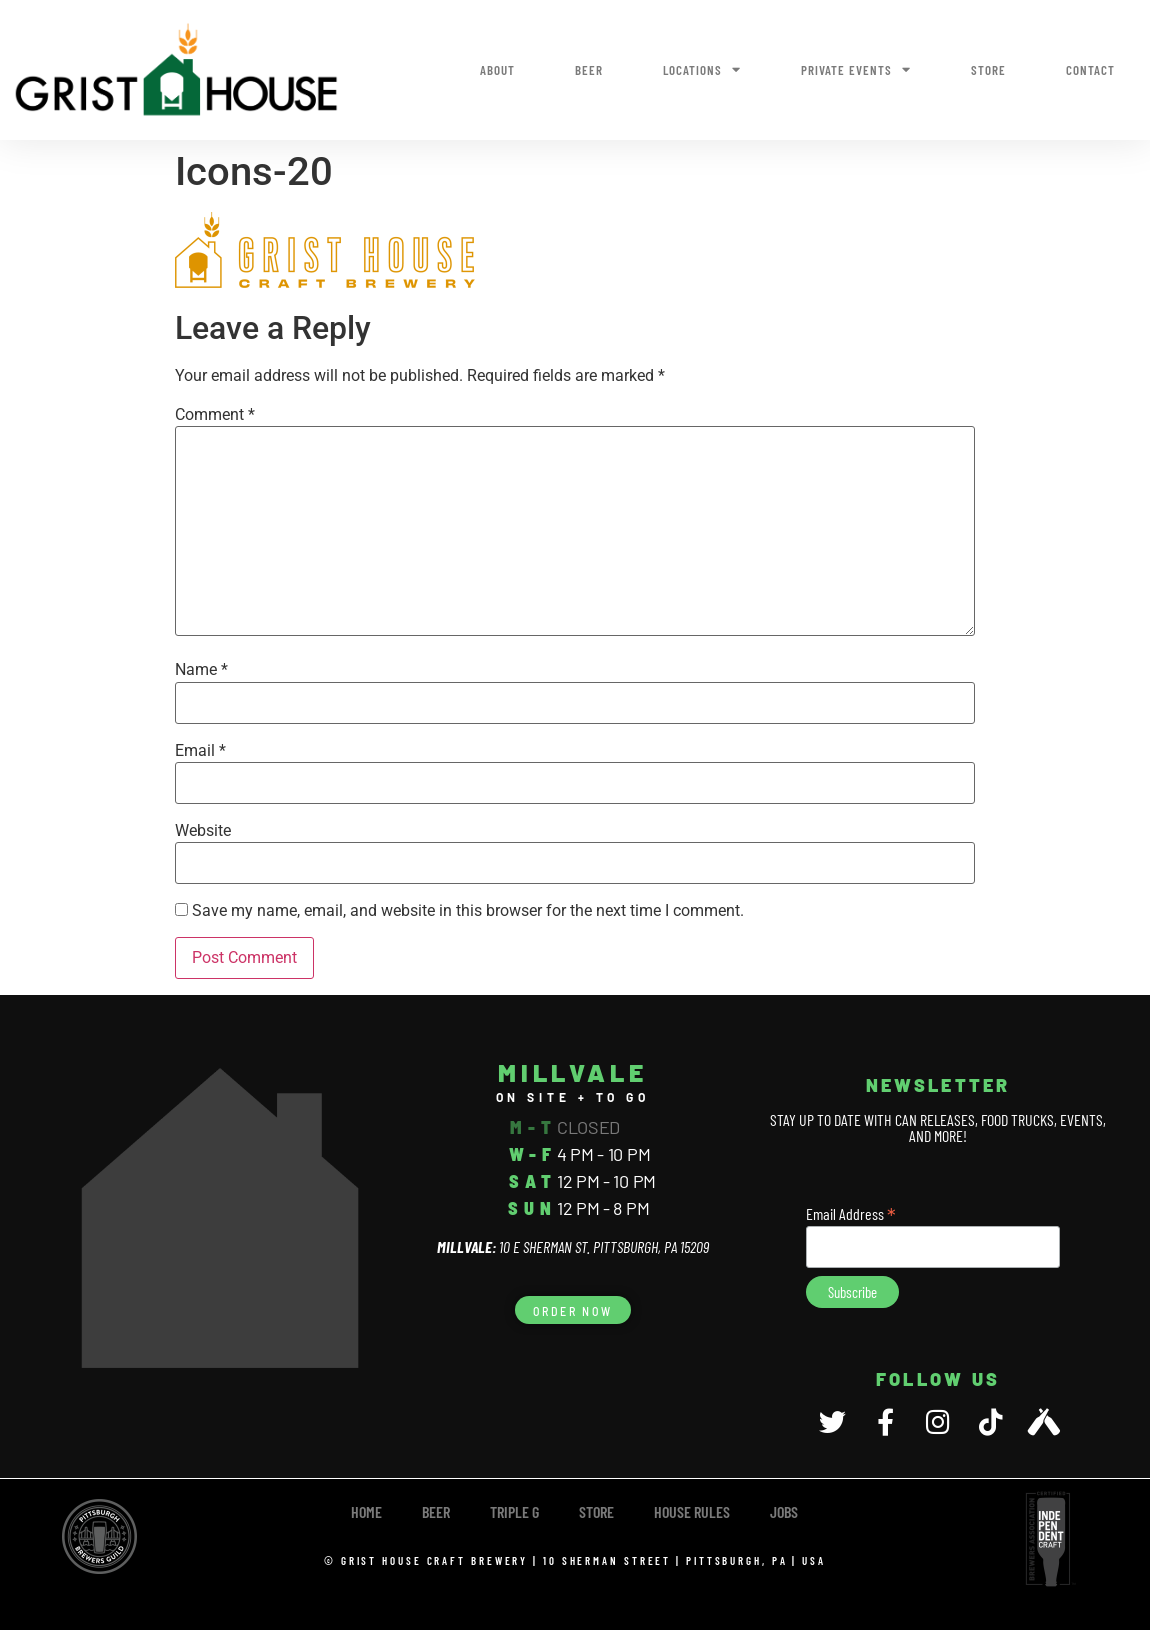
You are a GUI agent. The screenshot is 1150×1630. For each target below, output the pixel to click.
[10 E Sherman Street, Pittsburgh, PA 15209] (219, 1218)
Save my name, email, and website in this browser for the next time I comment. (468, 911)
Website (203, 831)
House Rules (692, 1511)
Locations (702, 69)
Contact (1090, 70)
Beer (589, 70)
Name (201, 670)
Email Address (851, 1212)
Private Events (856, 69)
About (497, 70)
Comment (215, 415)
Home (366, 1511)
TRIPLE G (514, 1511)
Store (988, 70)
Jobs (784, 1511)
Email (200, 751)
